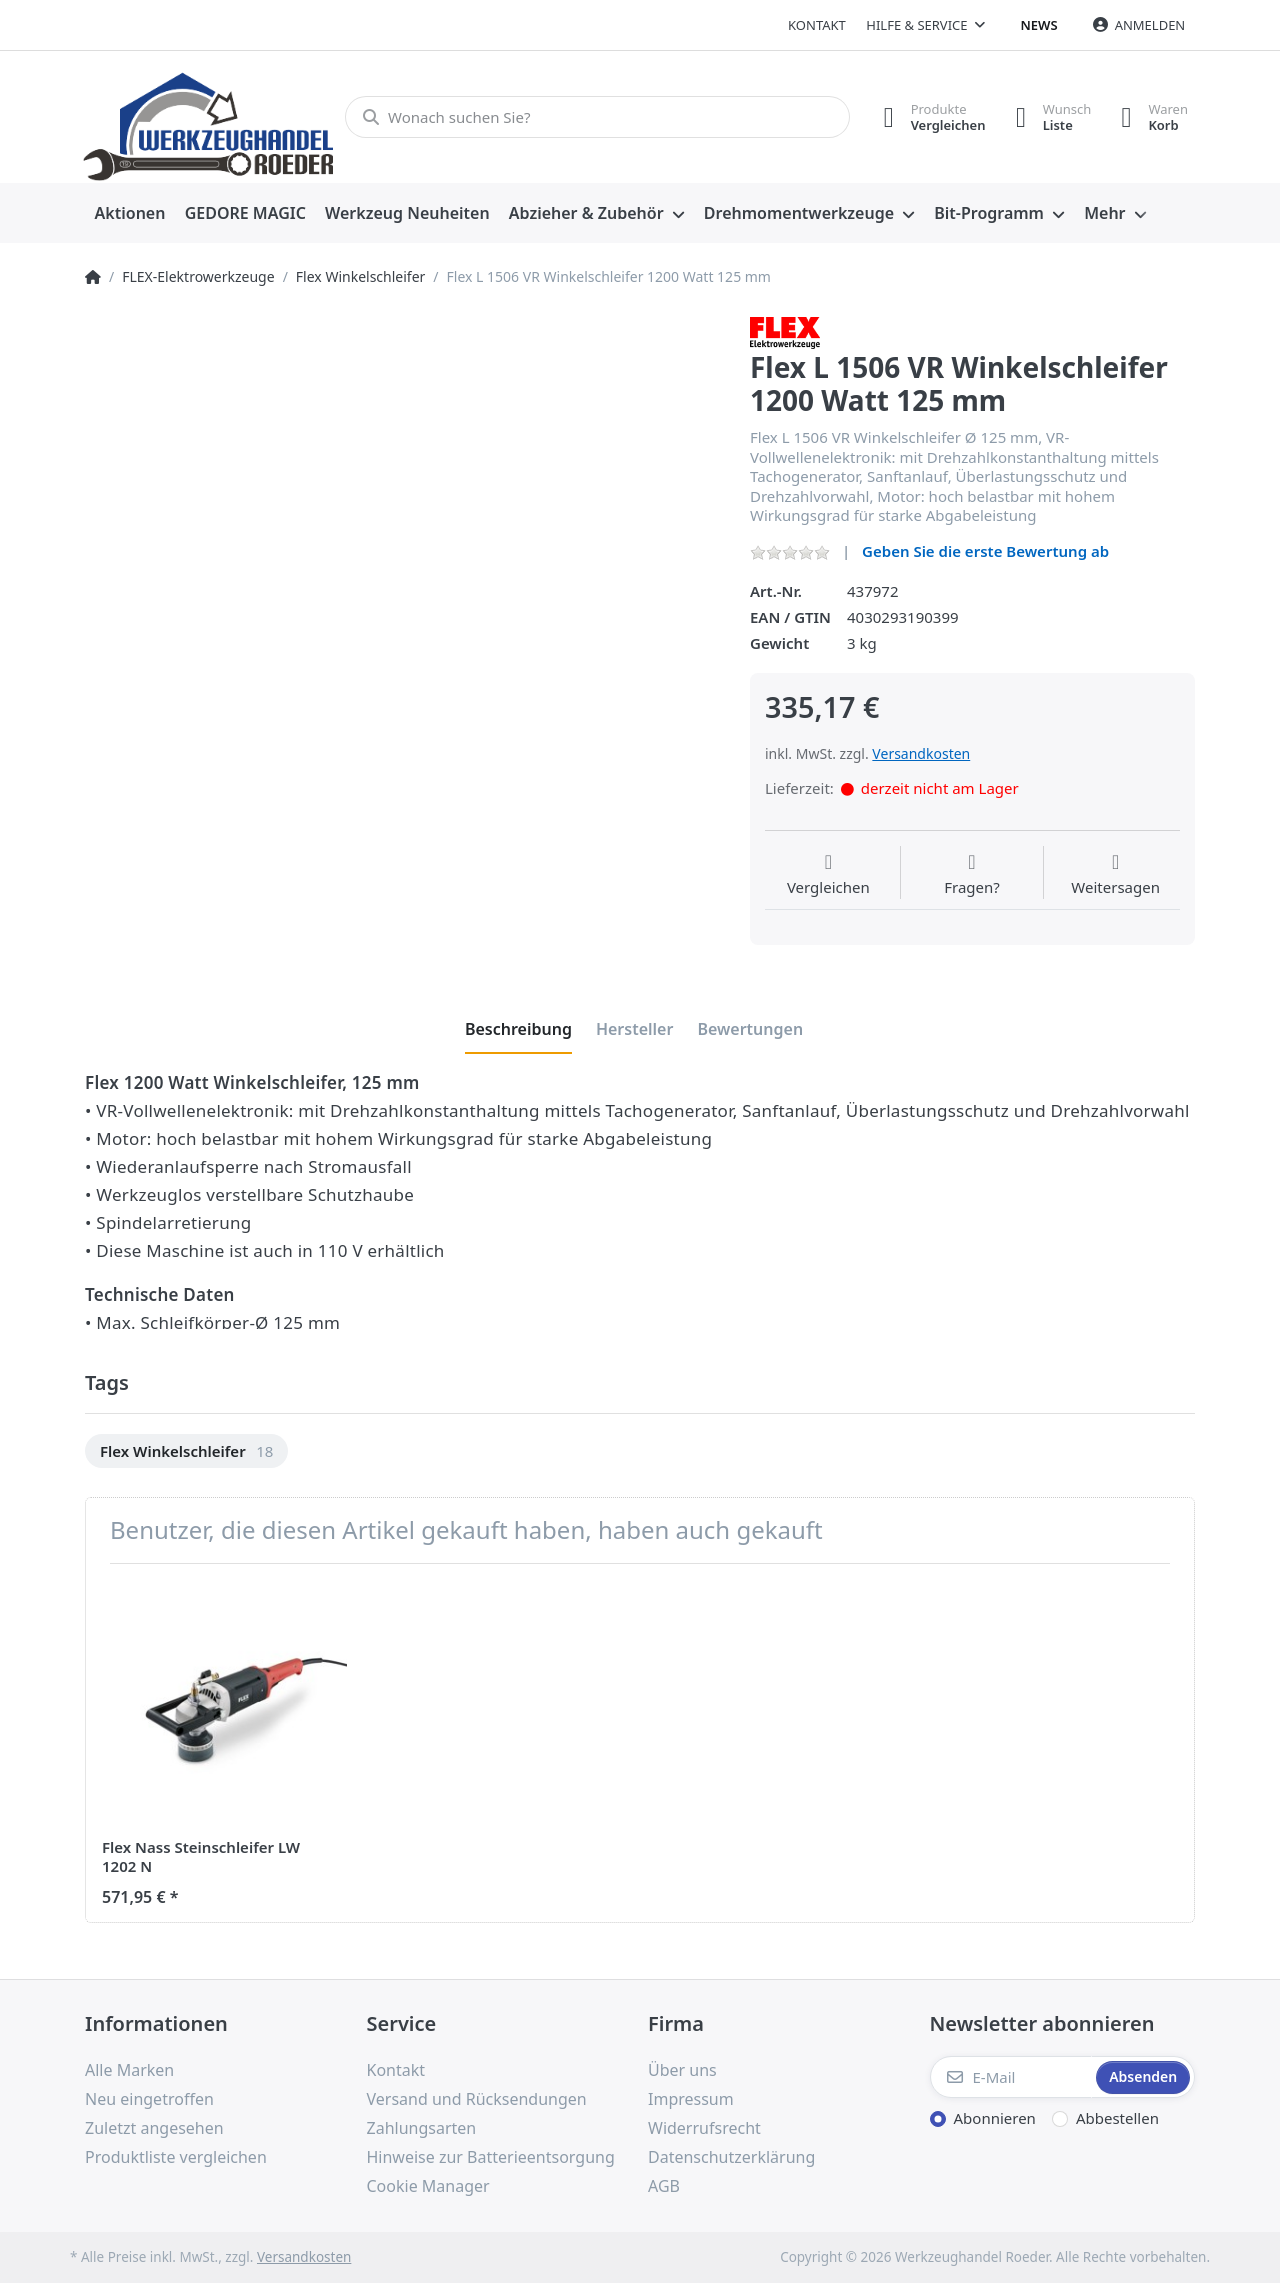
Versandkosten (921, 753)
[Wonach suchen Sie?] (597, 117)
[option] (186, 1451)
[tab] (518, 1029)
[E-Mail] (1011, 2077)
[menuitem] (130, 214)
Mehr (1104, 213)
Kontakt (817, 25)
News (1039, 25)
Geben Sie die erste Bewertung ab (985, 551)
